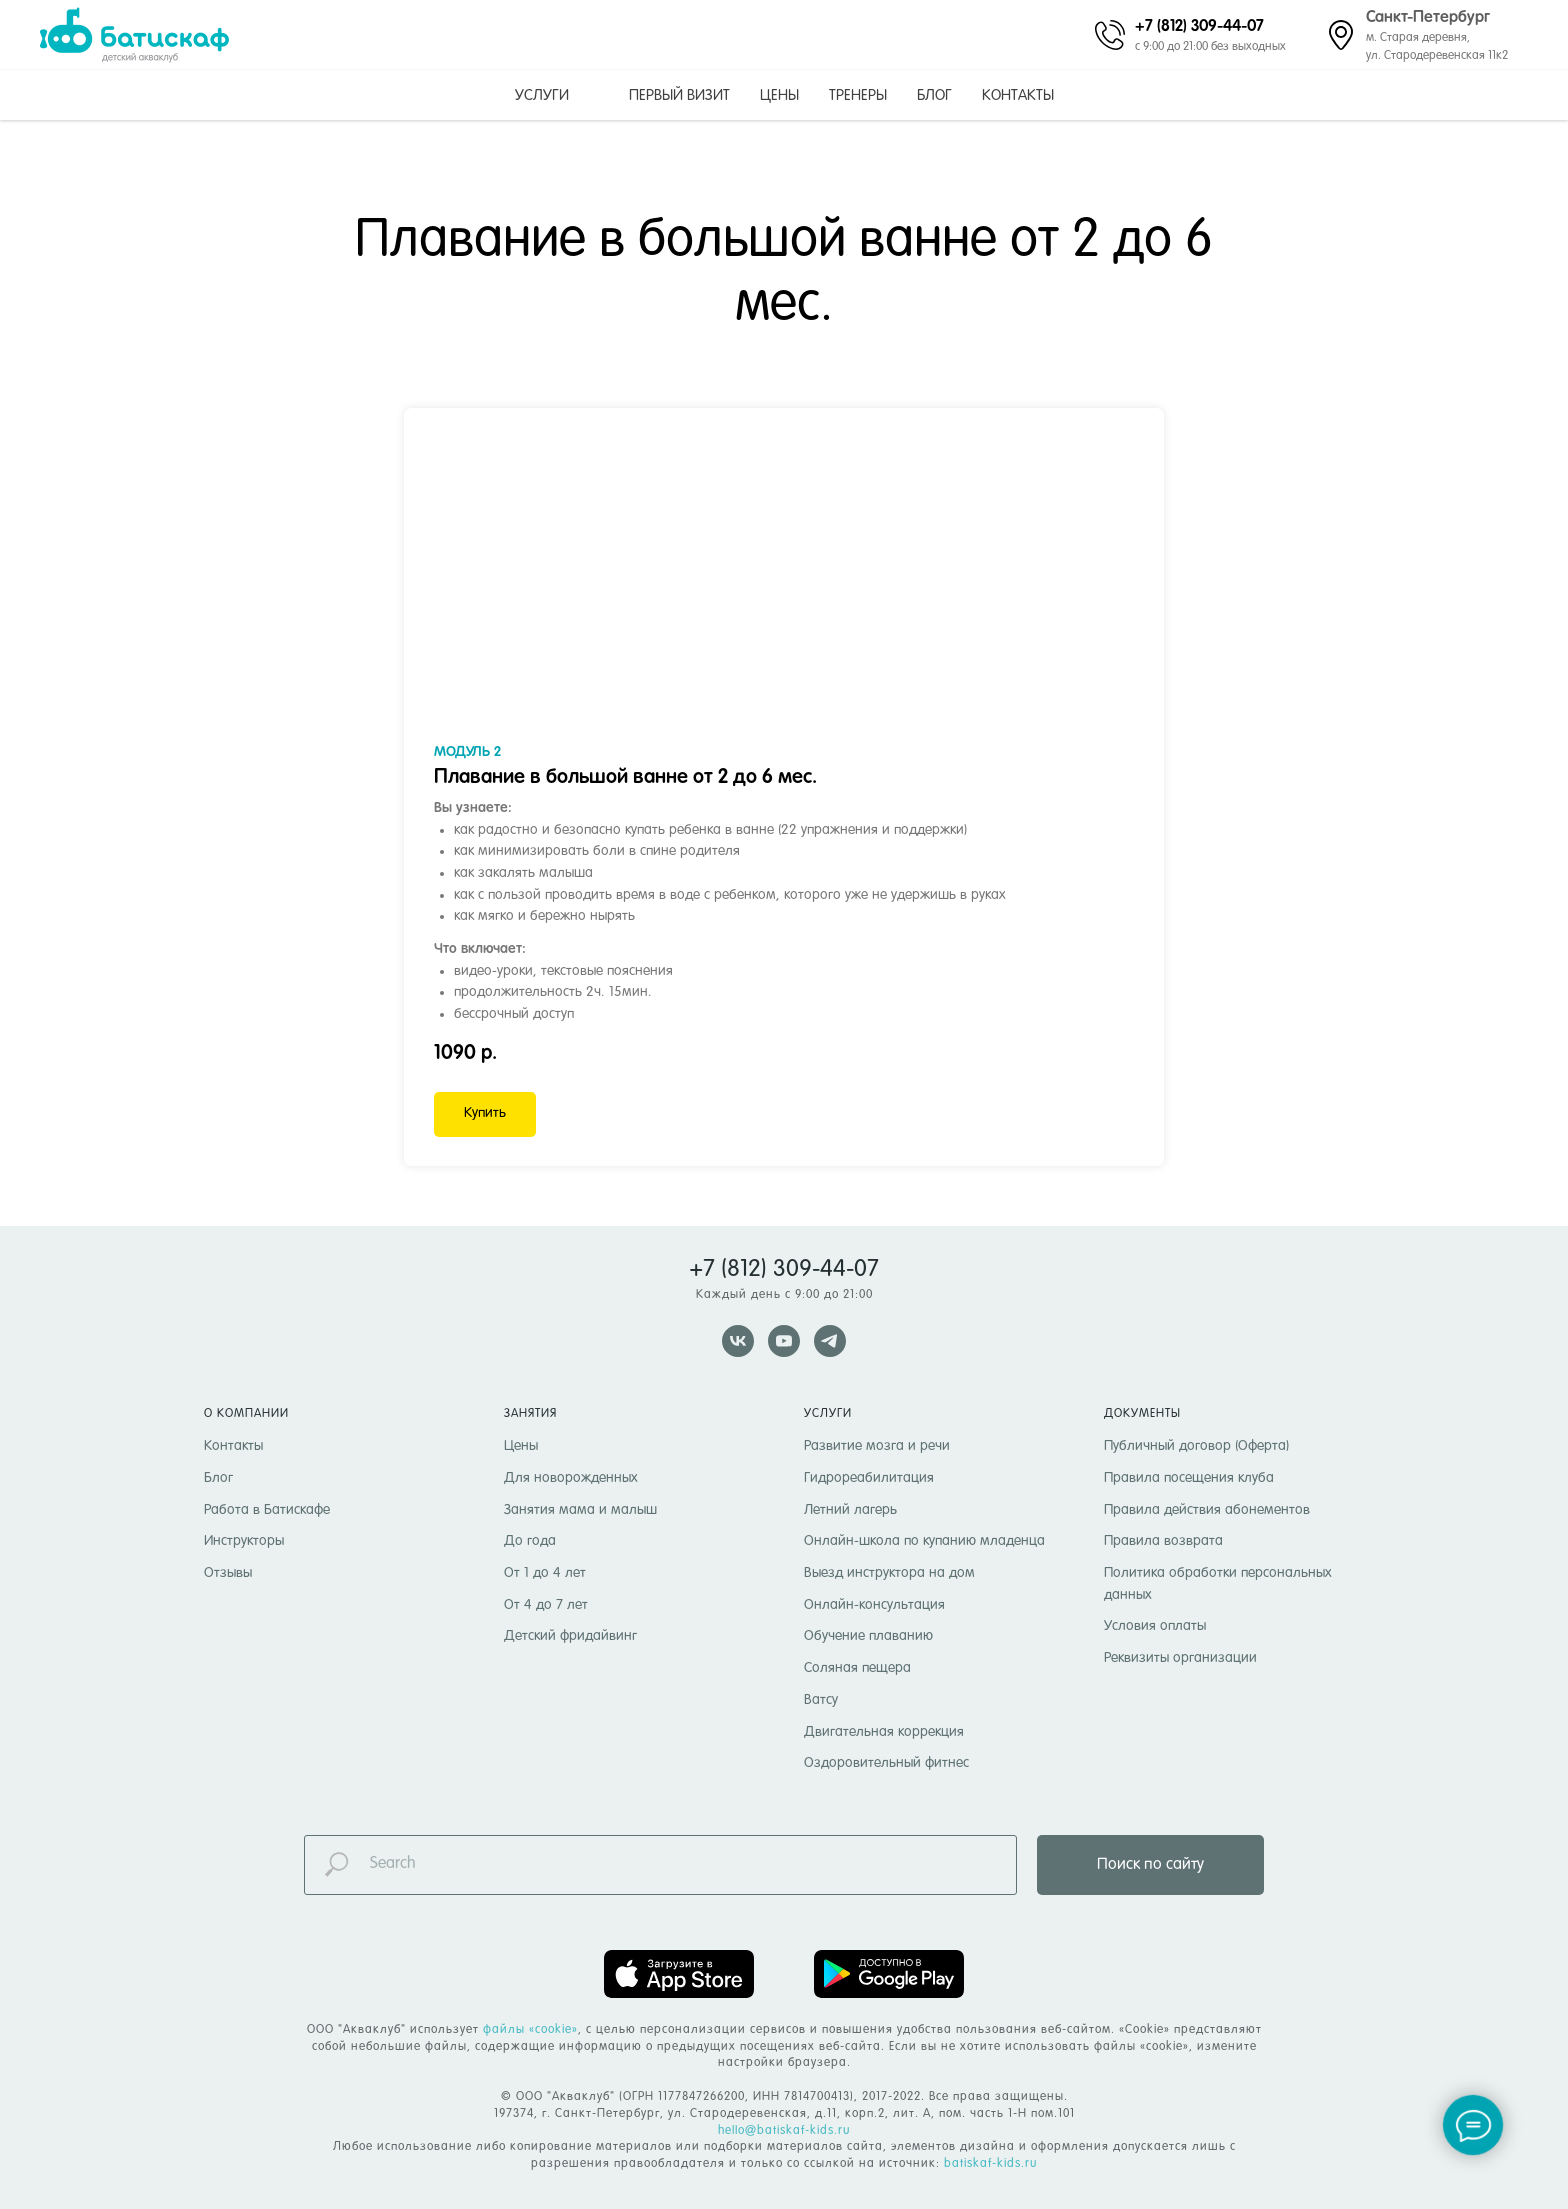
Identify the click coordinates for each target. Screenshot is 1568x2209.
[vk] (738, 1341)
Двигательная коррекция (884, 1732)
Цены (779, 95)
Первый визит (679, 95)
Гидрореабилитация (869, 1478)
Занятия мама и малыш (580, 1510)
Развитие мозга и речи (877, 1446)
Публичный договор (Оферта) (1196, 1446)
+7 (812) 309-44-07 (1199, 25)
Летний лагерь (850, 1510)
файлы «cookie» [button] (530, 2030)
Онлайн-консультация (874, 1605)
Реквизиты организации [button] (1180, 1658)
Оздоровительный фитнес (886, 1763)
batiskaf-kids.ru (990, 2164)
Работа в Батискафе (267, 1510)
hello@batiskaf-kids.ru (784, 2131)
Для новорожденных (571, 1478)
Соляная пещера (857, 1668)
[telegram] (830, 1341)
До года (530, 1541)
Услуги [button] (542, 95)
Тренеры (858, 95)
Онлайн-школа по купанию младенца (924, 1541)
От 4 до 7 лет (546, 1605)
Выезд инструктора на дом (889, 1573)
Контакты (1018, 95)
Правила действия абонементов (1207, 1510)
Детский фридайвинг (570, 1636)
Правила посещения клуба (1189, 1478)
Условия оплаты (1155, 1626)
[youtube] (784, 1341)
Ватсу (821, 1700)
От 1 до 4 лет (545, 1573)
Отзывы (228, 1573)
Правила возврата (1163, 1541)
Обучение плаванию (868, 1636)
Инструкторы (244, 1541)
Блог (934, 95)
